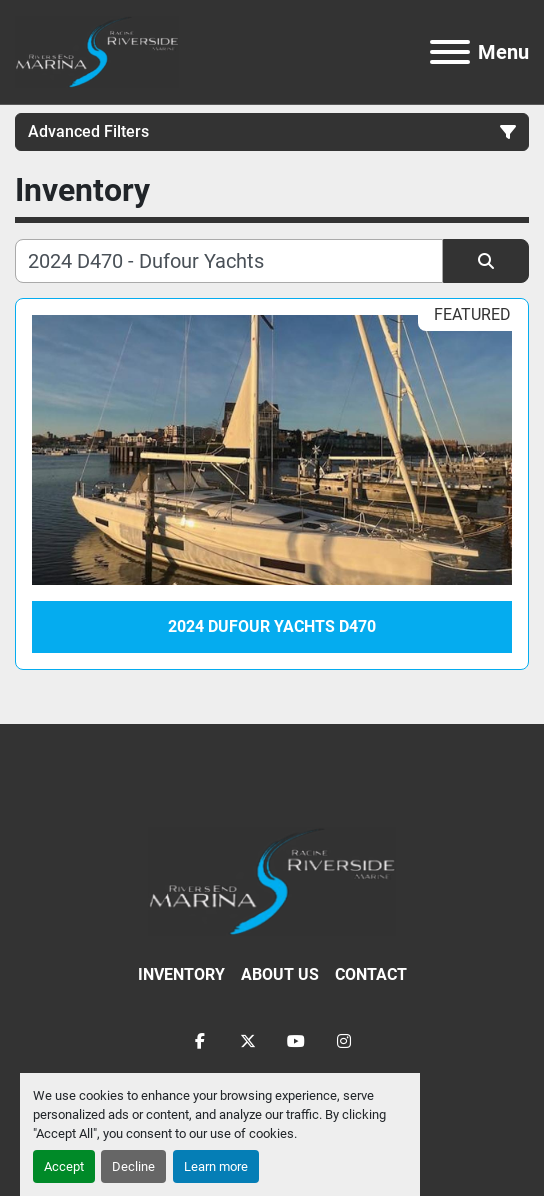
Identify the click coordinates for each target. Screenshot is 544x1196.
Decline (133, 1166)
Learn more (216, 1166)
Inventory (181, 974)
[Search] (229, 261)
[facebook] (200, 1041)
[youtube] (296, 1041)
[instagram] (344, 1041)
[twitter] (248, 1041)
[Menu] (450, 52)
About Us (280, 974)
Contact (371, 974)
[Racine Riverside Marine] (272, 880)
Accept (64, 1166)
